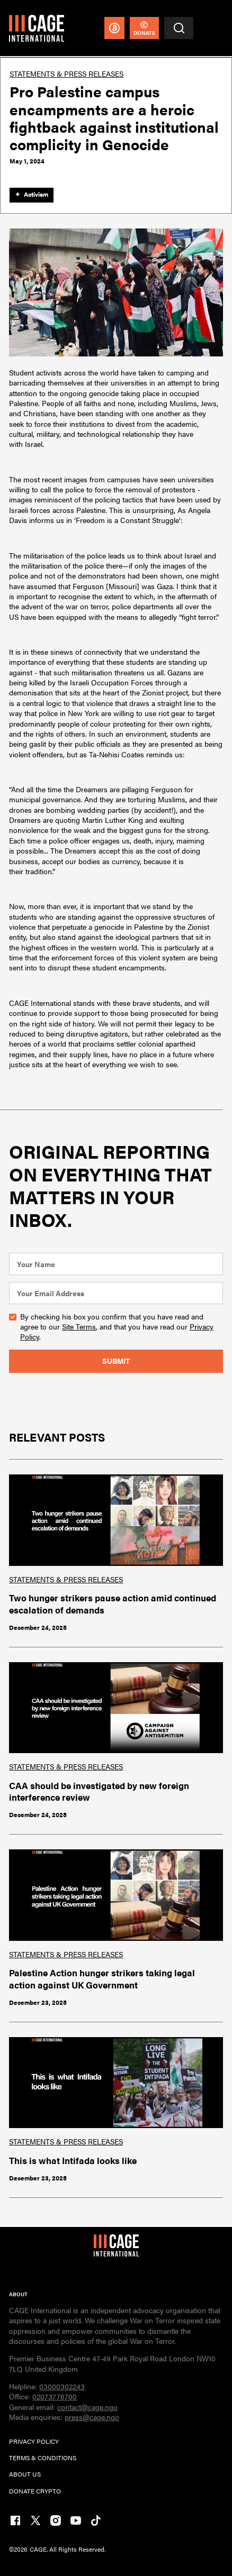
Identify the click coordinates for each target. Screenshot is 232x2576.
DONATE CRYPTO (35, 2491)
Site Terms (79, 1326)
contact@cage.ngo (87, 2406)
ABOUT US (25, 2474)
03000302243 (62, 2386)
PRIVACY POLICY (34, 2441)
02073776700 (54, 2396)
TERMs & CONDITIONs (42, 2457)
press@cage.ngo (92, 2417)
